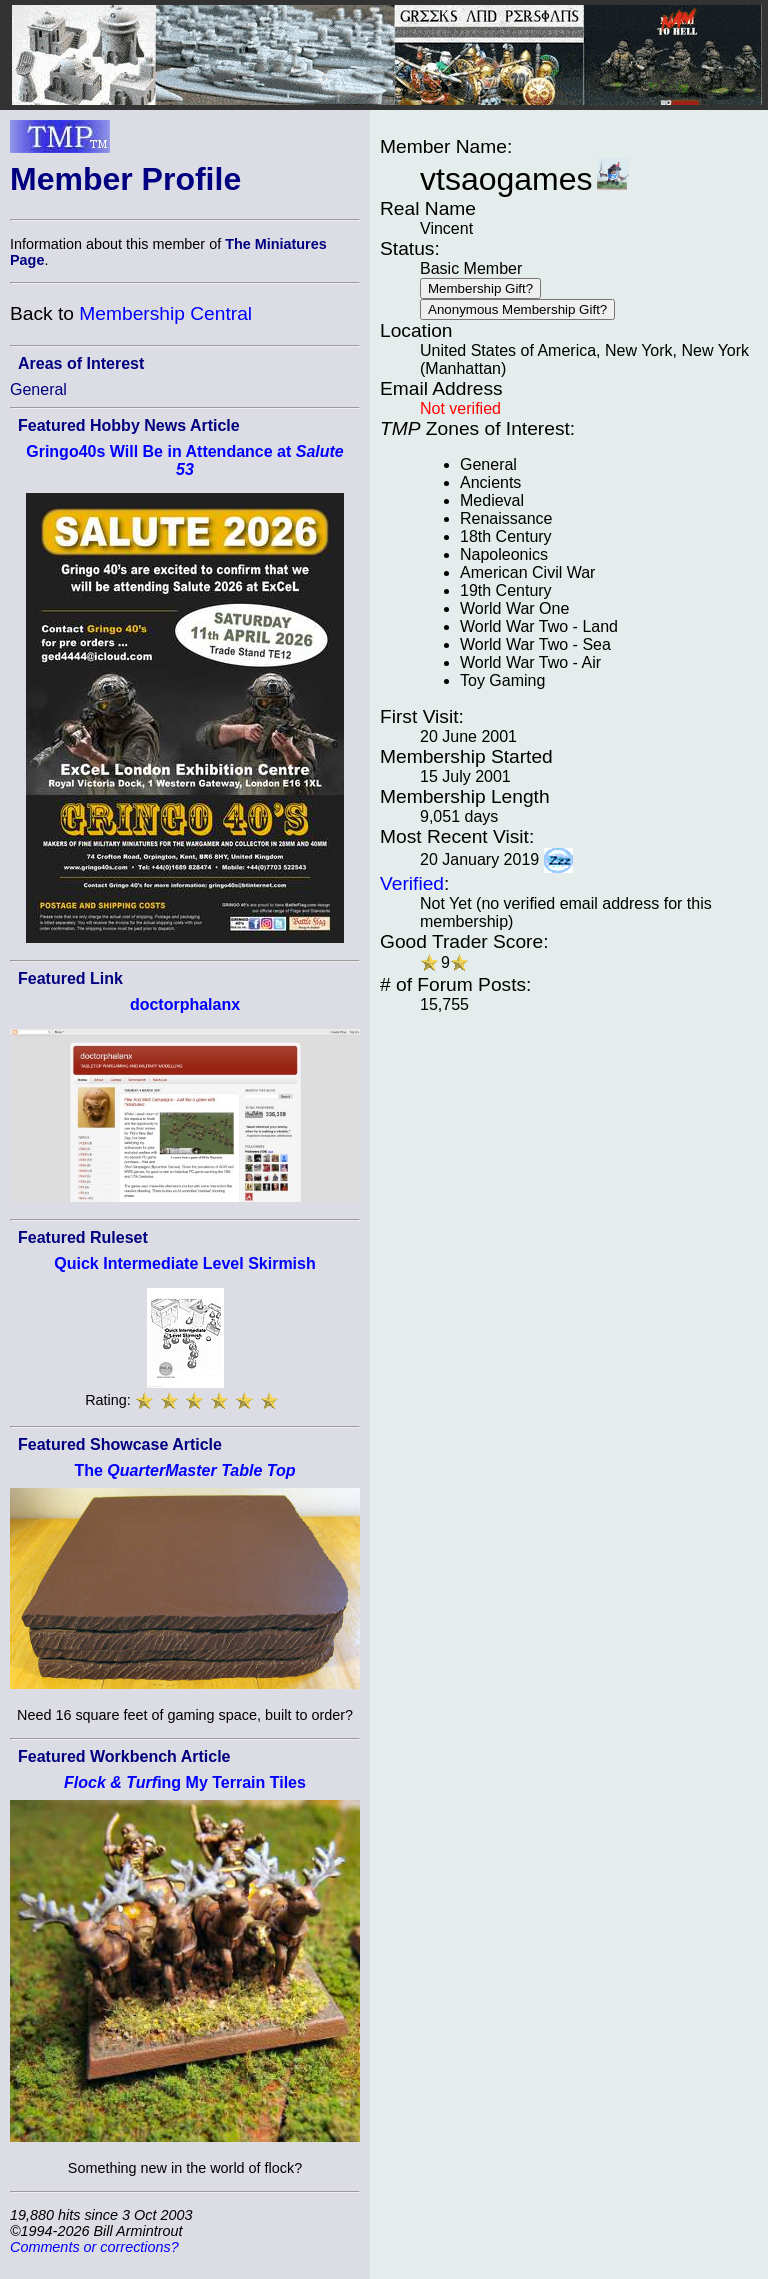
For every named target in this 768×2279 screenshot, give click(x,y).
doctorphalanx (185, 1004)
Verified (412, 883)
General (38, 389)
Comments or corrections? (94, 2247)
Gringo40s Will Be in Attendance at (185, 460)
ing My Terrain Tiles (185, 1782)
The (184, 1470)
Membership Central (165, 313)
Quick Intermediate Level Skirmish (184, 1263)
